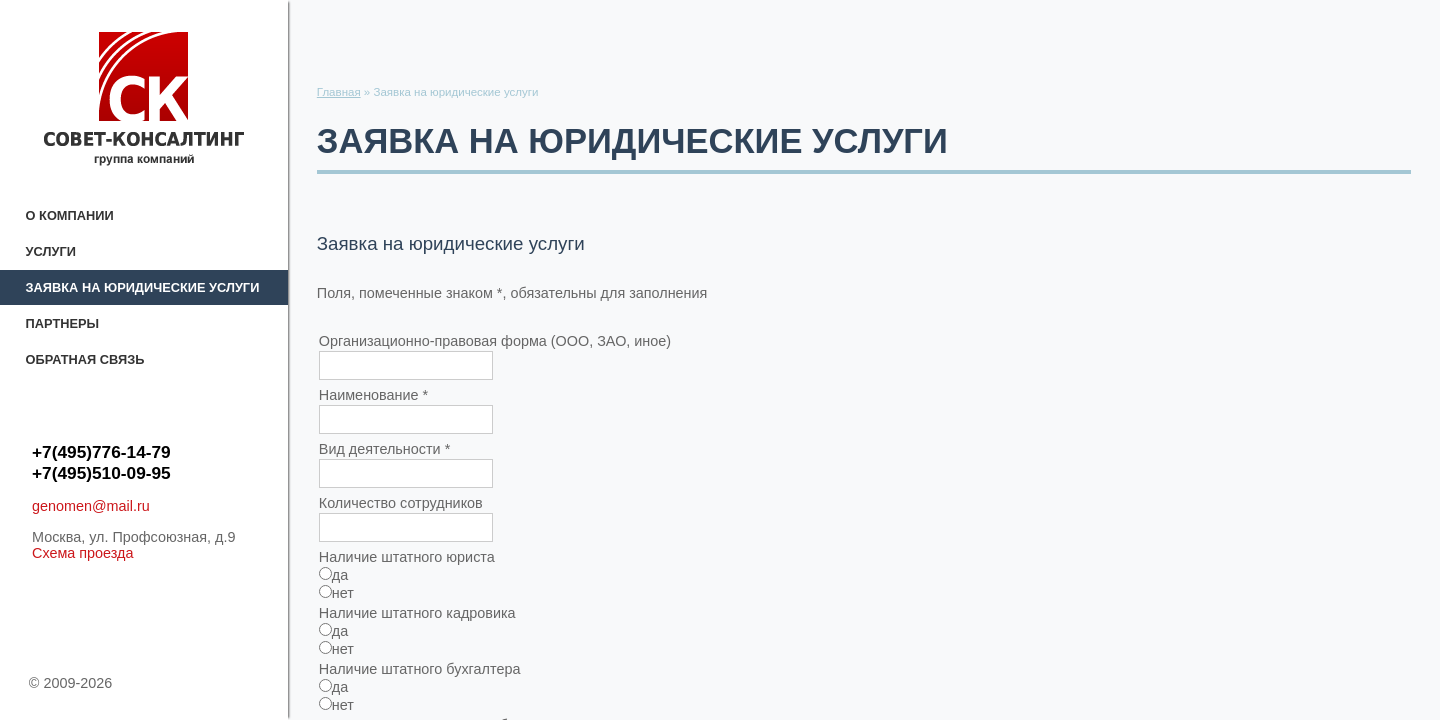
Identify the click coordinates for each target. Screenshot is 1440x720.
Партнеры (62, 323)
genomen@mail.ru (91, 506)
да (333, 575)
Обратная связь (85, 359)
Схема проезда (83, 553)
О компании (70, 215)
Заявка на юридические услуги (143, 287)
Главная (339, 92)
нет (336, 593)
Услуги (51, 251)
